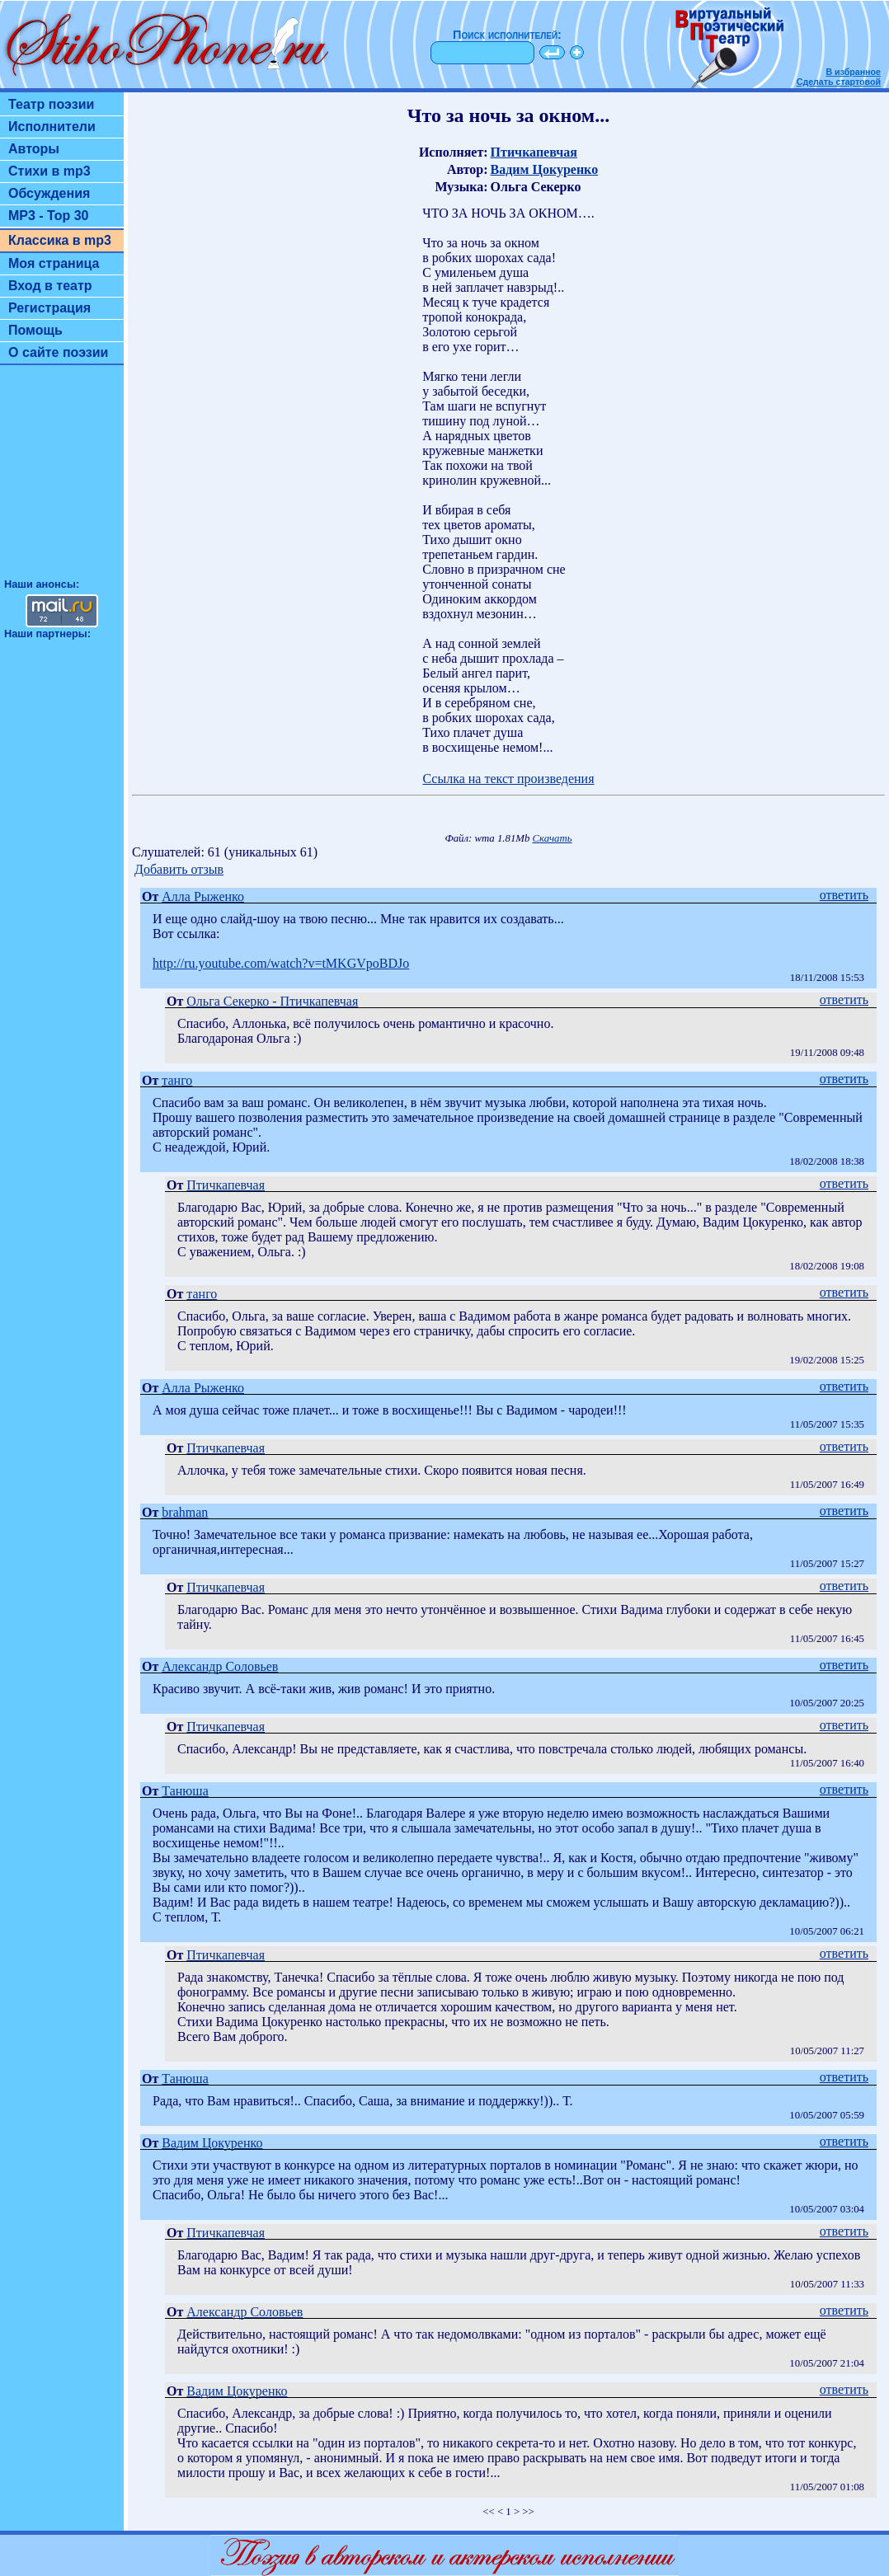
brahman (185, 1512)
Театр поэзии (51, 104)
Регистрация (49, 308)
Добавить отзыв (178, 869)
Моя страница (54, 263)
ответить (844, 895)
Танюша (185, 1791)
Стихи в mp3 (49, 171)
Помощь (35, 330)
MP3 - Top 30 (48, 216)
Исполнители (52, 127)
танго (177, 1080)
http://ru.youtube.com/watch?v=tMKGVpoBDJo (281, 963)
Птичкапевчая (534, 152)
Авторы (33, 149)
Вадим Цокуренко (545, 169)
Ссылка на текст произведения (508, 779)
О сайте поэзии (58, 352)
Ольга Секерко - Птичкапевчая (272, 1001)
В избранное (853, 72)
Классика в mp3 (59, 240)
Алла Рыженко (203, 896)
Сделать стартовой (839, 82)
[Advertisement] (61, 479)
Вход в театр (50, 286)
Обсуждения (49, 193)
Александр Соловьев (220, 1666)
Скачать (552, 838)
